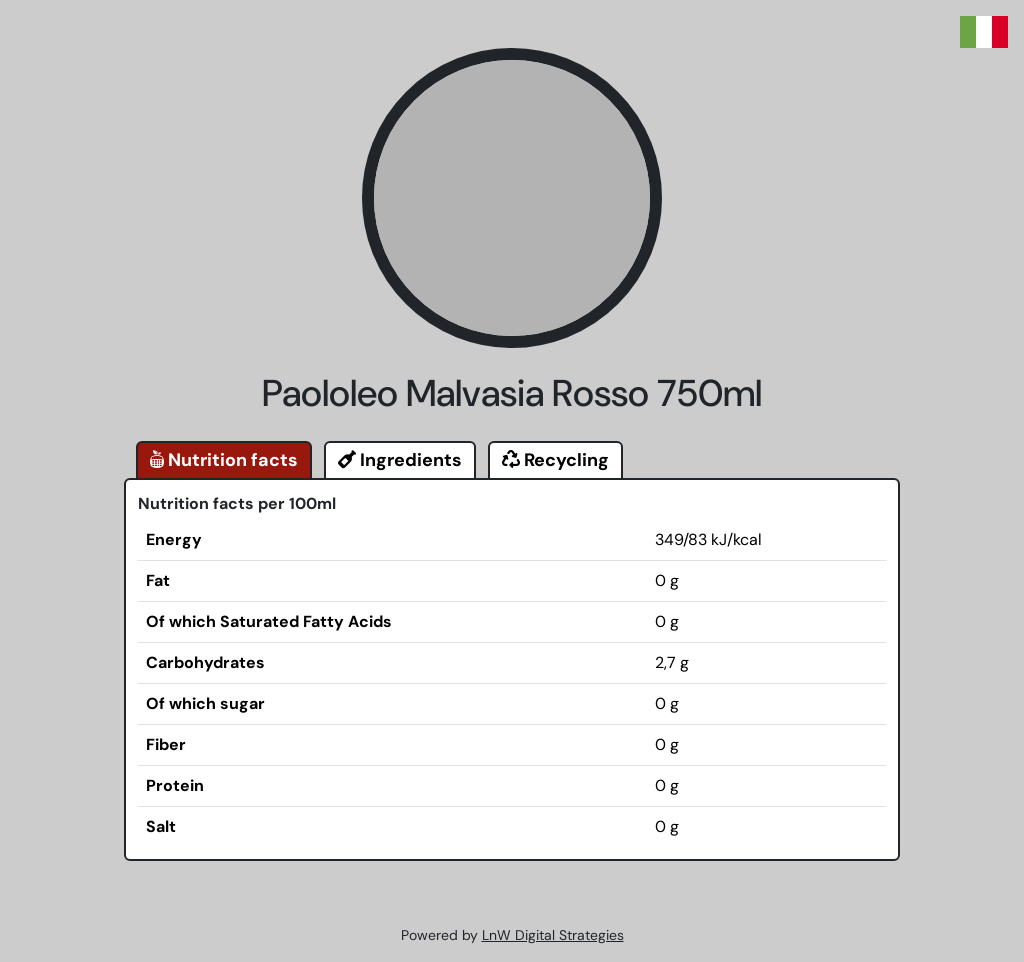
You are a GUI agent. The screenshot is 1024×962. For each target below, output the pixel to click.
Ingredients (400, 460)
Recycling (555, 460)
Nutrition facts (224, 460)
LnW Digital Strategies (553, 935)
